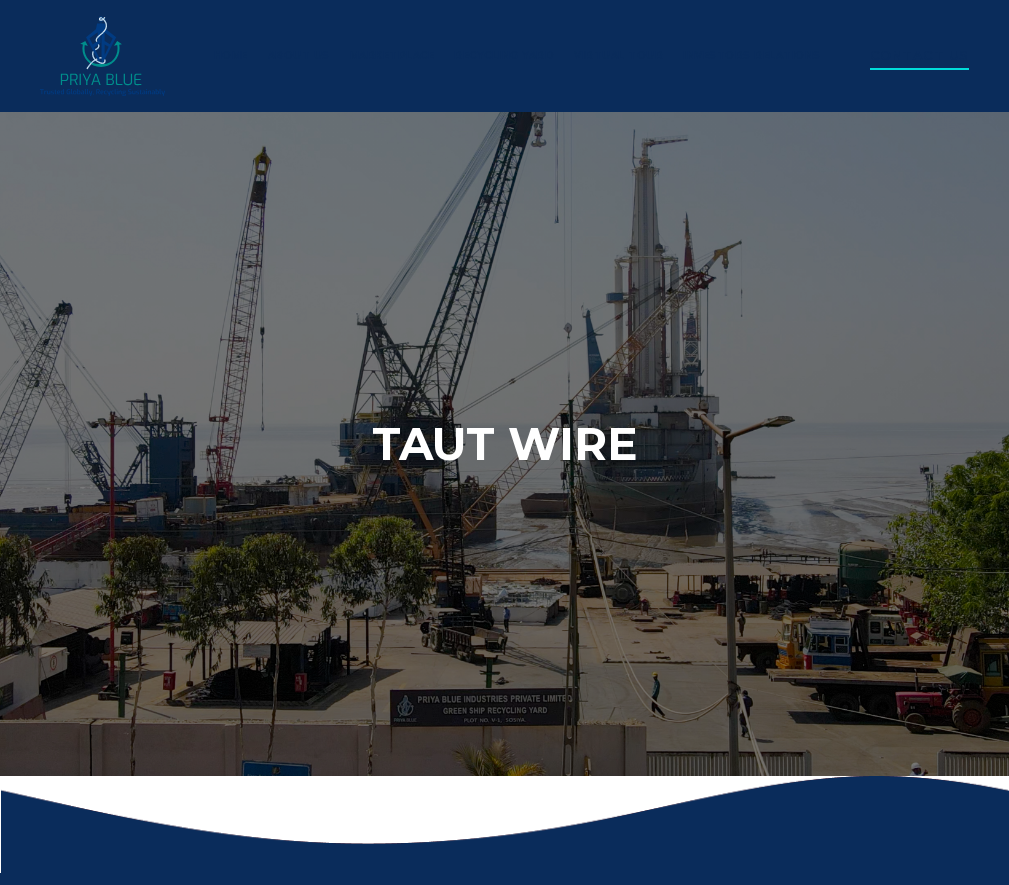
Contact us (919, 55)
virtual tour (618, 55)
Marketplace (392, 55)
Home (231, 55)
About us (299, 55)
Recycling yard (504, 55)
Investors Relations (752, 55)
